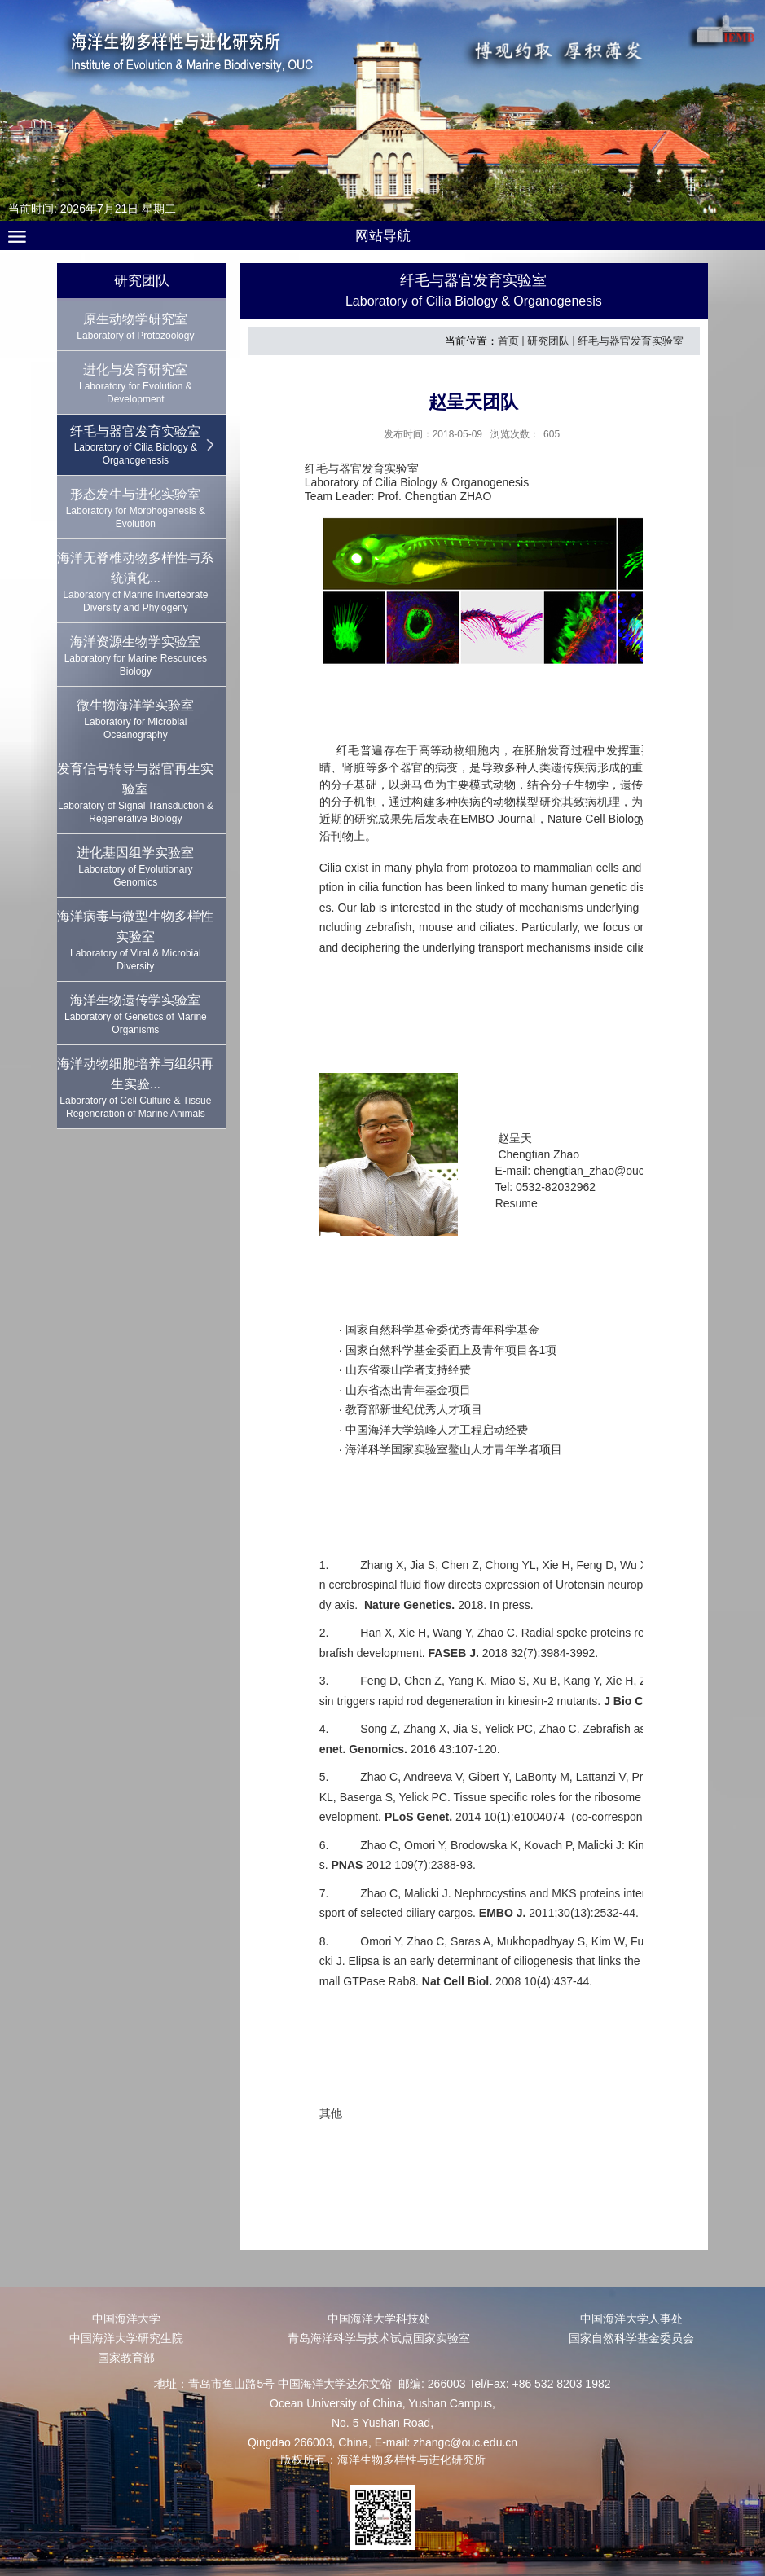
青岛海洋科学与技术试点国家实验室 (379, 2338)
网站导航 (383, 236)
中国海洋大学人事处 (631, 2318)
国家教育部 (126, 2357)
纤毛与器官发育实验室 (631, 341)
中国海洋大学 (126, 2318)
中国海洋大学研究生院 (126, 2338)
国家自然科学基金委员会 (631, 2338)
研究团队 (548, 341)
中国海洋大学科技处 (379, 2318)
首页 (508, 341)
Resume (516, 1203)
